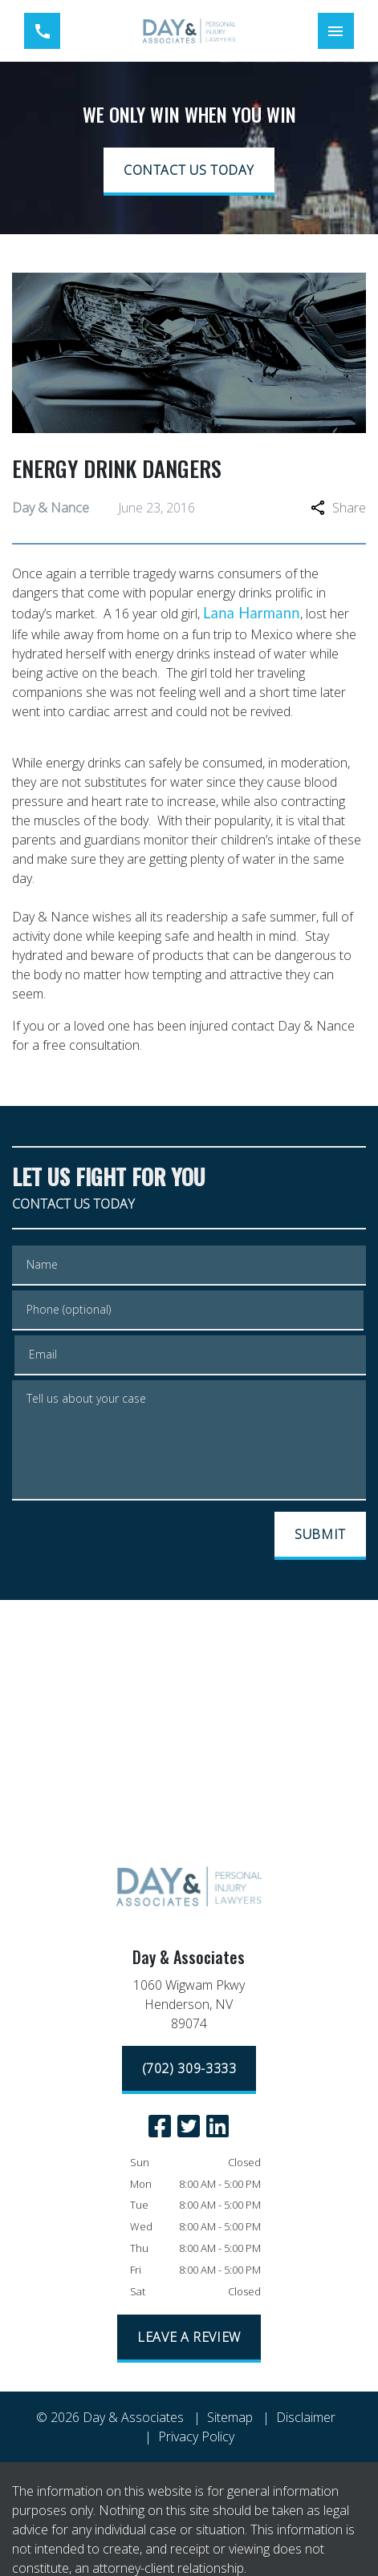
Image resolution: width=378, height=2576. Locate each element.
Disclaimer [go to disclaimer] (305, 2417)
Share (338, 507)
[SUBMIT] (320, 1536)
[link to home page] (189, 31)
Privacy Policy (196, 2436)
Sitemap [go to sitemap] (230, 2417)
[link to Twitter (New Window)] (188, 2126)
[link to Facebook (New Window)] (159, 2126)
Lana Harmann (251, 613)
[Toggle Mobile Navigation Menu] (336, 31)
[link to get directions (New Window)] (189, 2007)
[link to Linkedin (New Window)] (217, 2126)
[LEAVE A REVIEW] (189, 2339)
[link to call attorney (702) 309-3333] (42, 31)
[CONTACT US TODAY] (189, 172)
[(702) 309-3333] (189, 2070)
